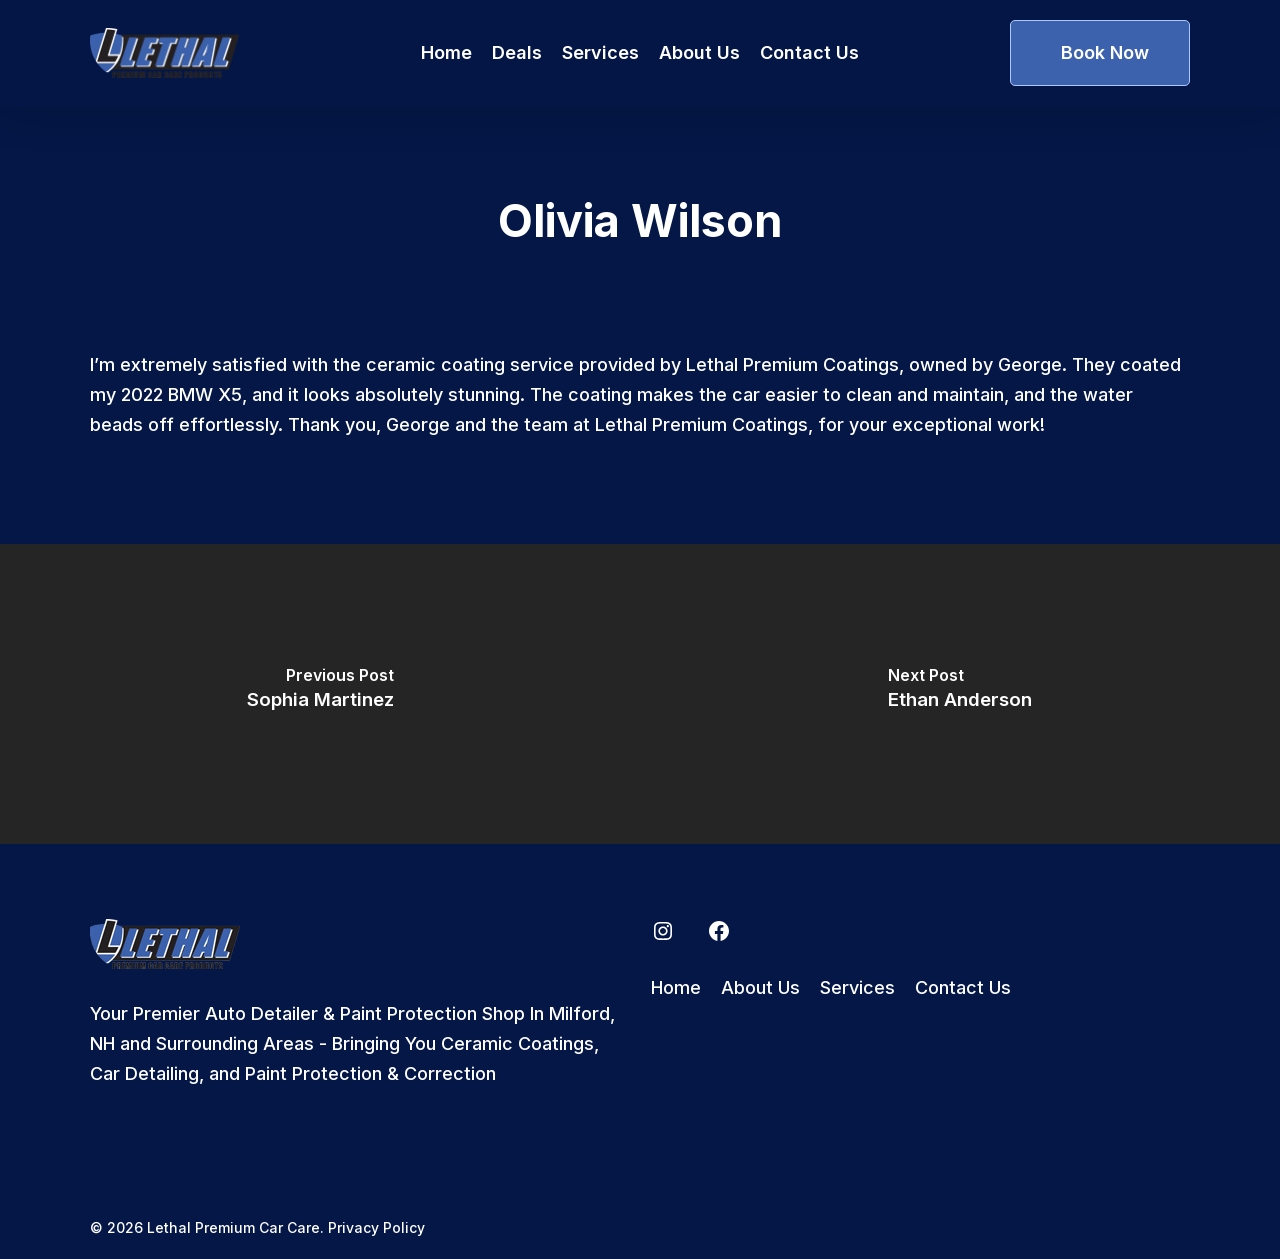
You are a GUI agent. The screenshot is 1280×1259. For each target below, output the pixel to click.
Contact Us (963, 987)
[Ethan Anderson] (960, 694)
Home (676, 987)
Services (857, 987)
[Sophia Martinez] (320, 694)
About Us (760, 987)
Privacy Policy (376, 1227)
